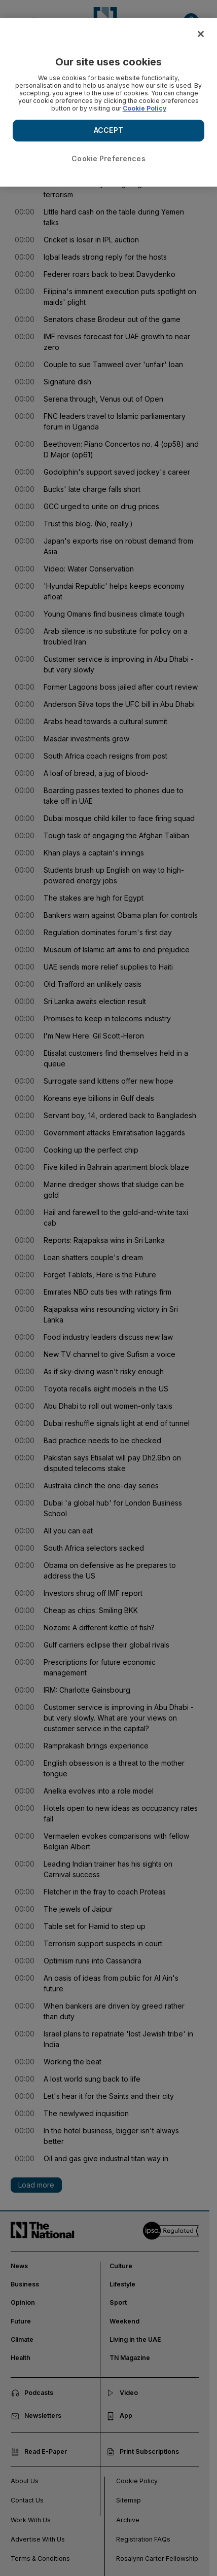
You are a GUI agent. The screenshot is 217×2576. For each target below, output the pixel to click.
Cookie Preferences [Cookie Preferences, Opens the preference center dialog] (108, 158)
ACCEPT (108, 130)
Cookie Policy (144, 108)
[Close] (201, 34)
